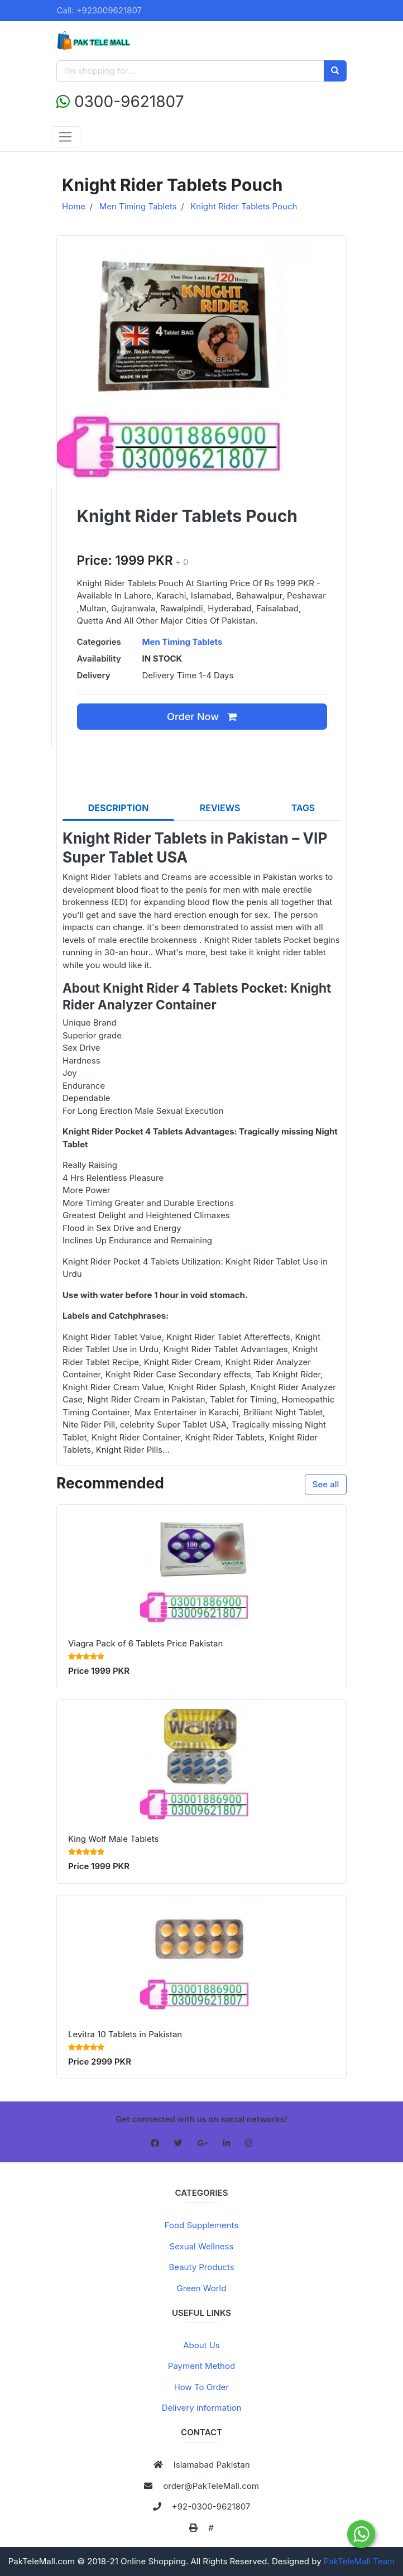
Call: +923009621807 (99, 10)
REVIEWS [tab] (220, 807)
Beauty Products (201, 2267)
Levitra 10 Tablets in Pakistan (125, 2034)
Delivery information (202, 2407)
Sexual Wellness (202, 2246)
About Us (201, 2345)
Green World (202, 2288)
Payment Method (201, 2365)
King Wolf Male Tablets (113, 1838)
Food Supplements (201, 2225)
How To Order (201, 2387)
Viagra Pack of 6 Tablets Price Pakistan (145, 1643)
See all (326, 1484)
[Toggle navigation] (65, 136)
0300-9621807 (120, 101)
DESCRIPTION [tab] (118, 807)
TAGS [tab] (303, 807)
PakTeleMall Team (359, 2561)
